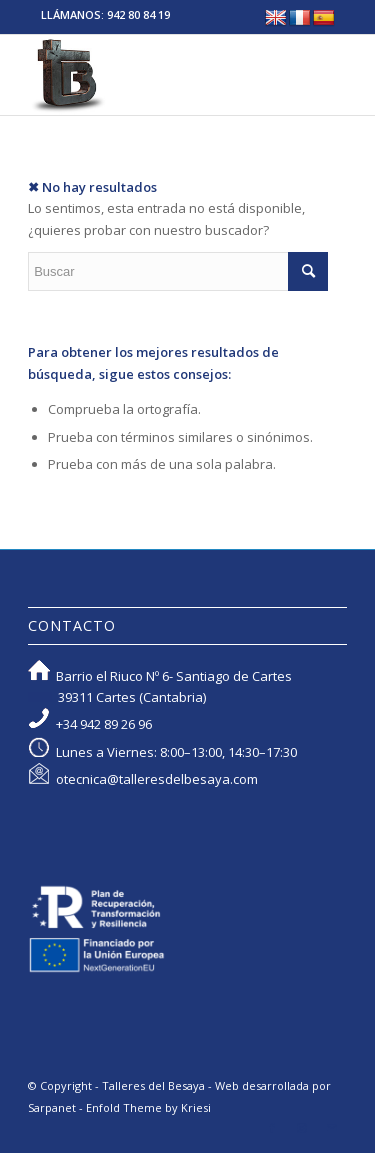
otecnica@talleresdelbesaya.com (157, 779)
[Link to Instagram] (302, 1128)
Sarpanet (52, 1107)
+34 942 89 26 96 (104, 724)
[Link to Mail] (332, 1128)
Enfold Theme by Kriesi (148, 1107)
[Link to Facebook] (272, 1128)
